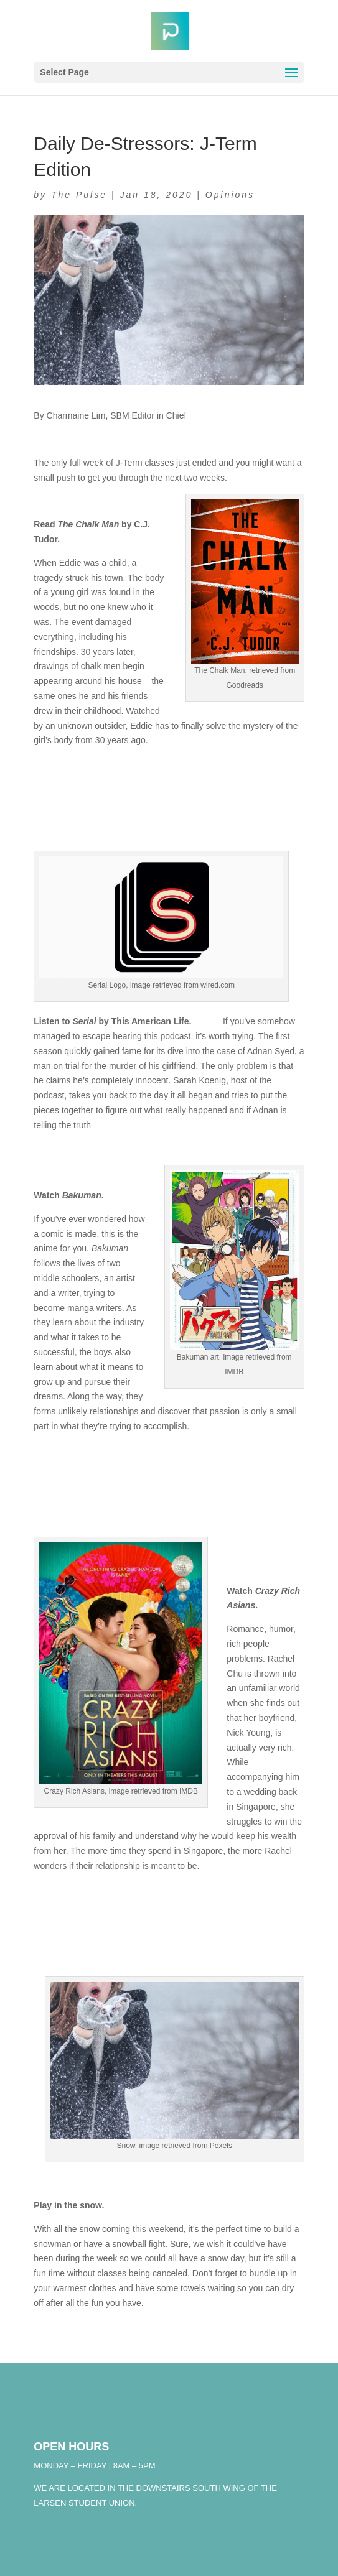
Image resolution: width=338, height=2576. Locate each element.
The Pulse (79, 195)
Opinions (230, 195)
